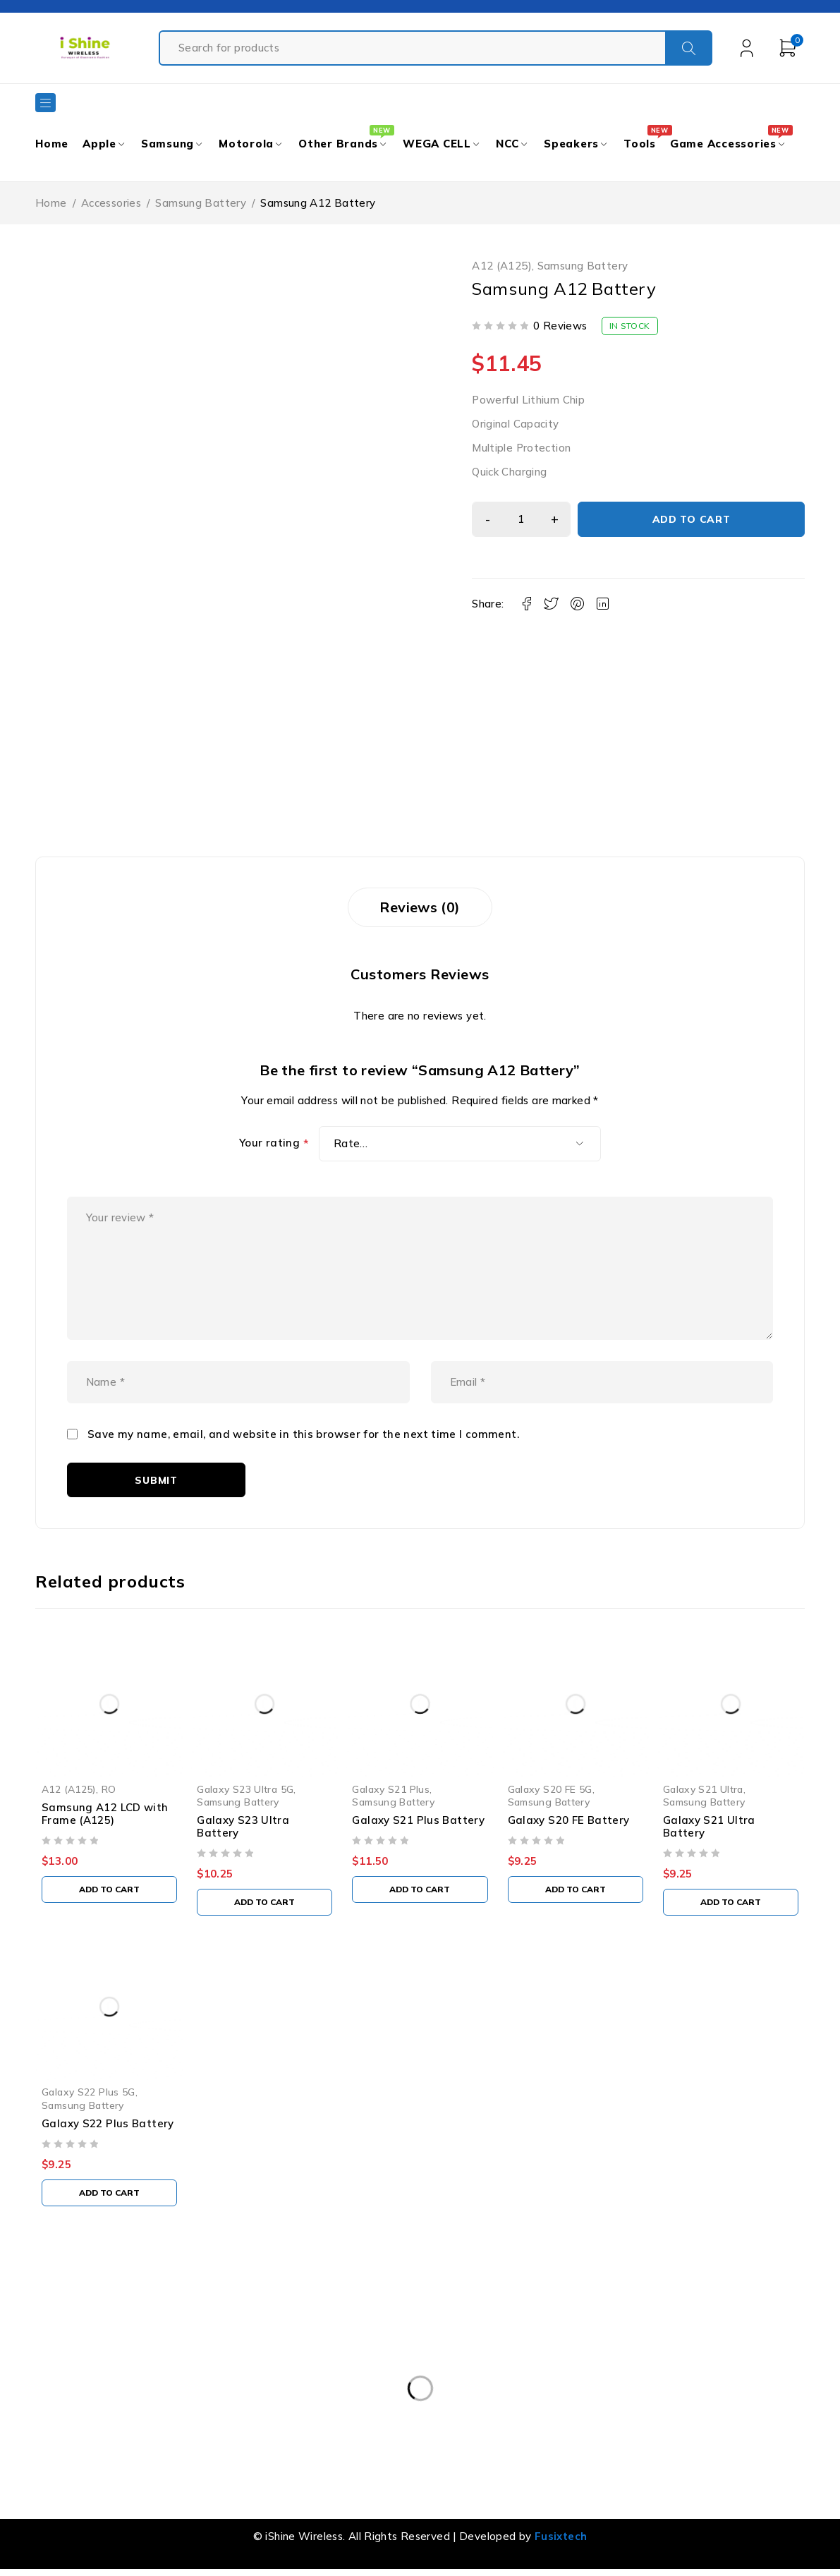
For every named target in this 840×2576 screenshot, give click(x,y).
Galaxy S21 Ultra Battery (709, 1828)
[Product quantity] (521, 519)
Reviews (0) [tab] (420, 907)
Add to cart (691, 519)
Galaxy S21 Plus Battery (418, 1822)
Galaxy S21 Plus (391, 1791)
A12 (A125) (502, 266)
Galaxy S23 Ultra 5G (245, 1791)
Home (51, 203)
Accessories (111, 203)
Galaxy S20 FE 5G (550, 1791)
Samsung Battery (200, 203)
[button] (109, 1891)
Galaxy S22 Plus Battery (108, 2124)
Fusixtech (561, 2538)
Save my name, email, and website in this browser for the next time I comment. (303, 1435)
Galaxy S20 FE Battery (569, 1822)
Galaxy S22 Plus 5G (88, 2094)
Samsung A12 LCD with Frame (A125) (105, 1816)
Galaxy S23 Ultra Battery (243, 1828)
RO (109, 1791)
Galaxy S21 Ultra (703, 1791)
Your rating (273, 1144)
